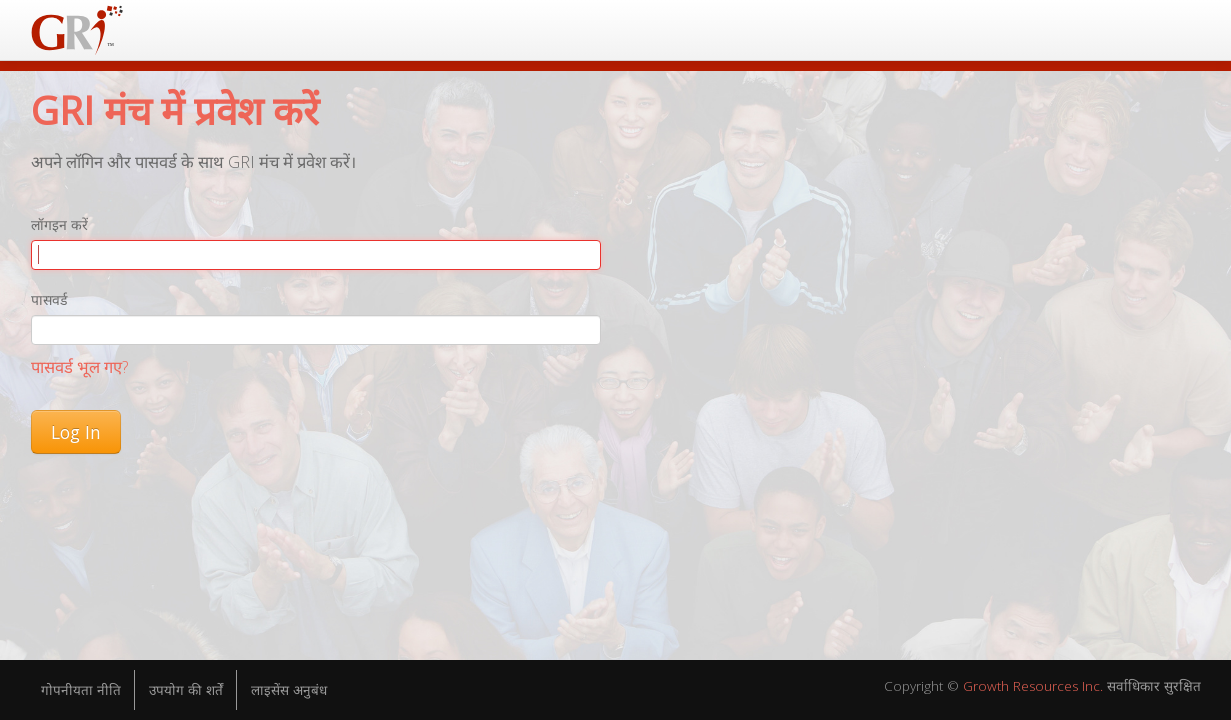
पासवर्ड (49, 299)
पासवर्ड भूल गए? (79, 366)
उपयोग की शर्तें (193, 690)
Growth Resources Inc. (1018, 687)
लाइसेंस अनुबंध (303, 690)
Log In (76, 432)
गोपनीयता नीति (83, 690)
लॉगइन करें (59, 224)
